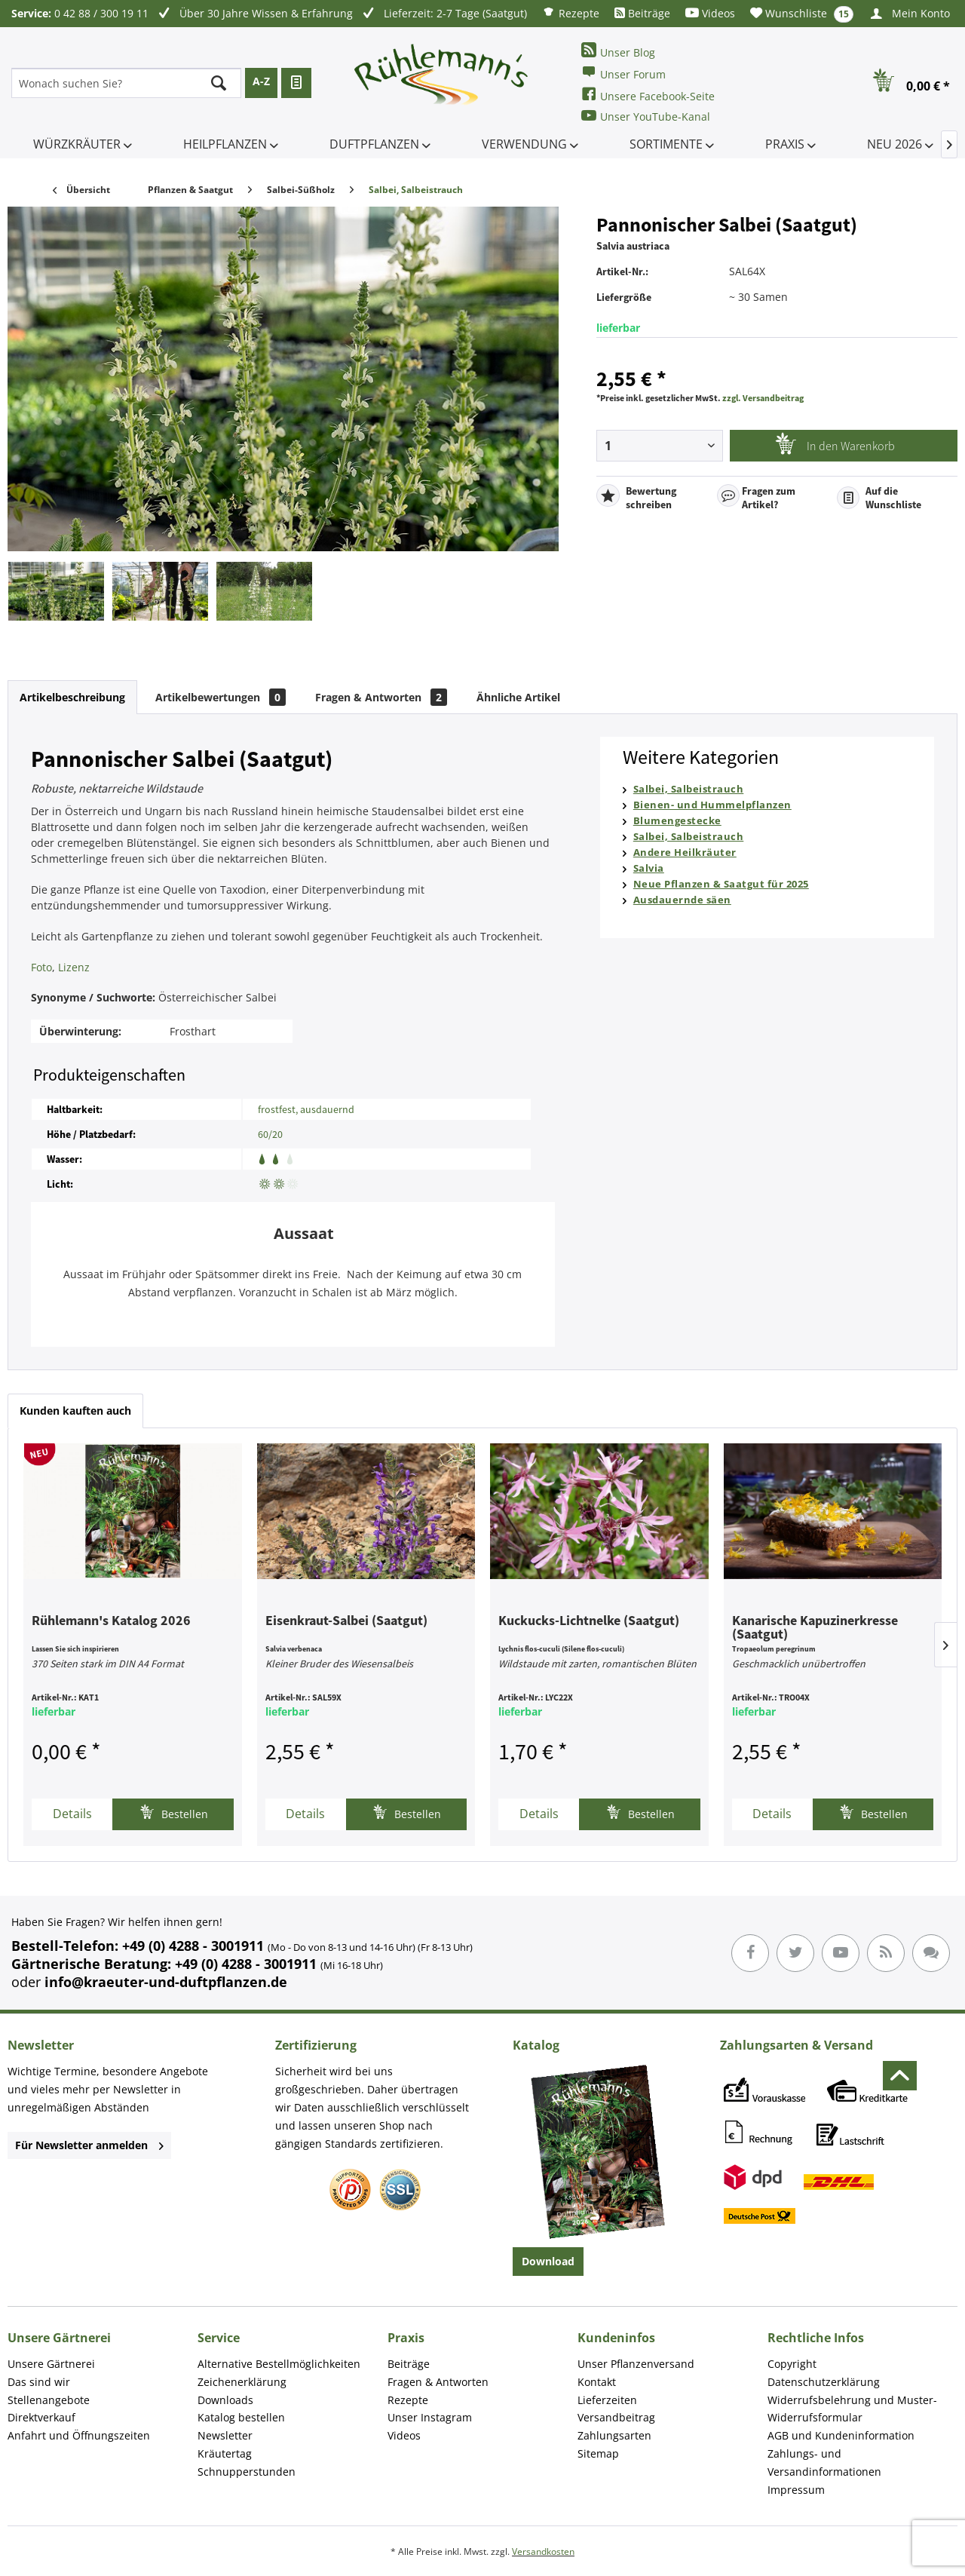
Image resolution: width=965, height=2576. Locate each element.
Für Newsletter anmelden (89, 2145)
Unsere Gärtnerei (51, 2364)
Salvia (648, 868)
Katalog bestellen (241, 2417)
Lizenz (74, 967)
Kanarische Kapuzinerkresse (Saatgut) (815, 1628)
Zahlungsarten (614, 2435)
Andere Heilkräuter (685, 852)
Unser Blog (618, 51)
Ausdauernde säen (682, 899)
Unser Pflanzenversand (635, 2364)
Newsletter (225, 2435)
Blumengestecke (677, 820)
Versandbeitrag (616, 2417)
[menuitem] (571, 12)
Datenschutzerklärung (823, 2382)
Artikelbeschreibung (72, 697)
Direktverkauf (41, 2417)
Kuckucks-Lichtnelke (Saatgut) (588, 1621)
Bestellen (173, 1812)
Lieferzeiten (607, 2400)
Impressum (796, 2489)
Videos (710, 13)
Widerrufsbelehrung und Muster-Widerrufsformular (852, 2409)
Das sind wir (39, 2382)
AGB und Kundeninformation (840, 2435)
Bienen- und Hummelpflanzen (712, 804)
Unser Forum (623, 72)
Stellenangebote (49, 2400)
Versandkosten (543, 2551)
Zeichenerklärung (242, 2382)
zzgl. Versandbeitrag (763, 397)
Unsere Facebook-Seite (648, 94)
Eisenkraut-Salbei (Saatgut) (346, 1621)
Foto (41, 967)
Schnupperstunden (247, 2471)
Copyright (791, 2364)
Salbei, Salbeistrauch (688, 789)
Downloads (225, 2400)
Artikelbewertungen (220, 697)
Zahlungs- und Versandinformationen (824, 2462)
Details (72, 1813)
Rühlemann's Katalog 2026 (111, 1621)
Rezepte (570, 12)
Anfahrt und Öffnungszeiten (79, 2435)
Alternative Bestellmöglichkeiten (279, 2364)
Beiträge (642, 13)
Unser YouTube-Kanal (645, 116)
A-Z (261, 81)
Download (548, 2261)
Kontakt (596, 2382)
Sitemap (598, 2453)
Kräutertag (225, 2453)
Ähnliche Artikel (518, 697)
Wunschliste (801, 14)
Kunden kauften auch (75, 1410)
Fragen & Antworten (381, 697)
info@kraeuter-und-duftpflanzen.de (165, 1982)
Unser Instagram (430, 2417)
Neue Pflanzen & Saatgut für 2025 (721, 884)
